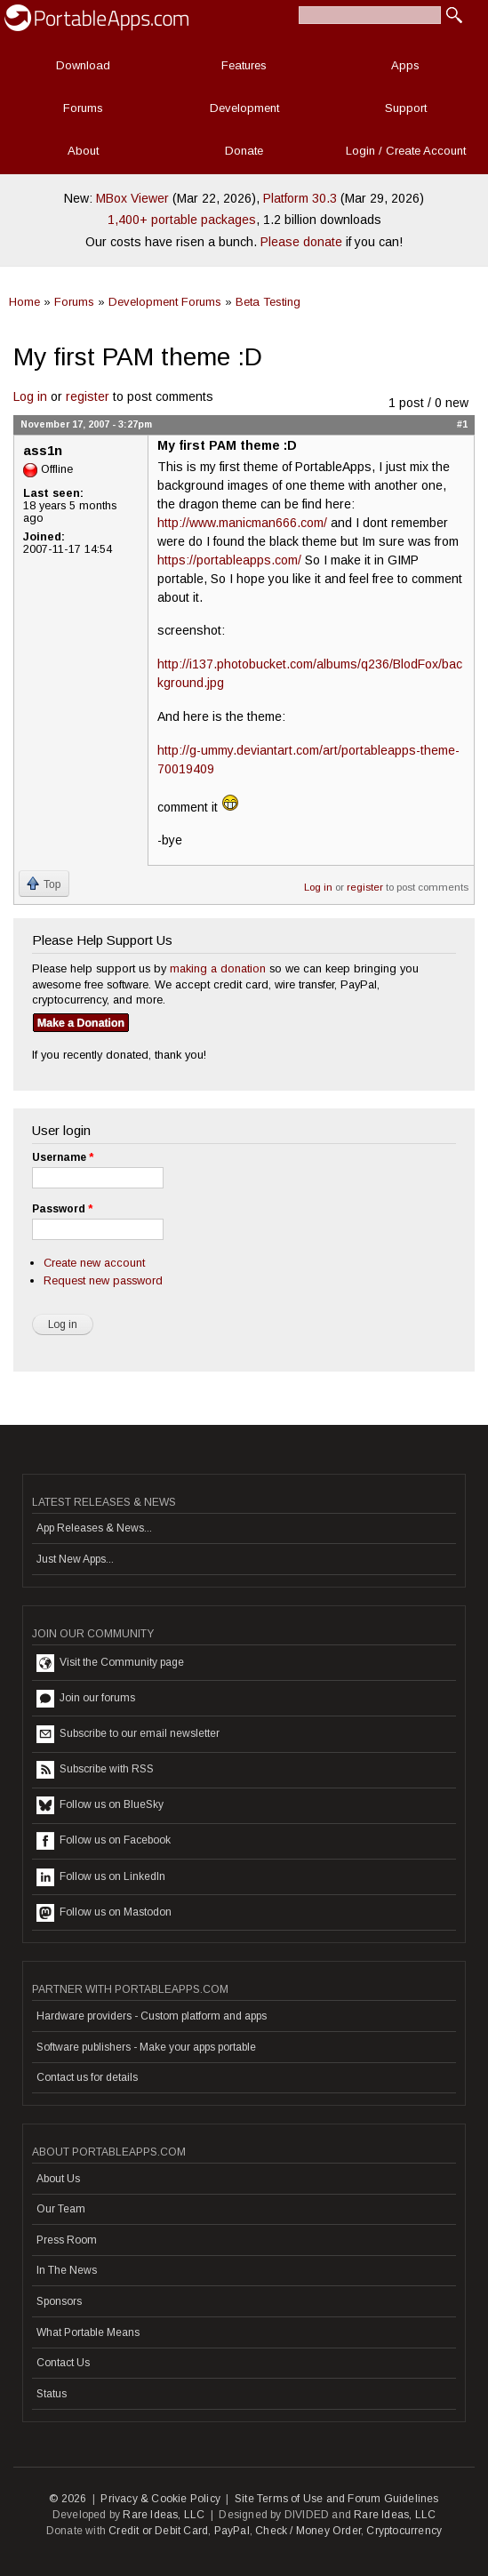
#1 (462, 424)
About (83, 150)
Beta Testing (268, 301)
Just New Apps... (75, 1559)
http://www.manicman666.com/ (242, 523)
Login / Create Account (406, 150)
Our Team (60, 2209)
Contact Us (63, 2362)
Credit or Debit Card (158, 2530)
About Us (58, 2178)
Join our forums (85, 1699)
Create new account (94, 1262)
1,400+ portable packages (182, 219)
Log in (30, 396)
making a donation (218, 968)
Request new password (103, 1280)
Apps (405, 65)
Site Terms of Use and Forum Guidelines (337, 2498)
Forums (83, 108)
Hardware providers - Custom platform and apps (151, 2016)
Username (62, 1157)
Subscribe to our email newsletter (128, 1734)
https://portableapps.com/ (229, 560)
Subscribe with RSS (95, 1770)
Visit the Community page (110, 1663)
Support (406, 108)
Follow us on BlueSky (100, 1805)
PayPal (232, 2530)
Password (62, 1209)
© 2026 (67, 2498)
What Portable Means (88, 2332)
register (87, 396)
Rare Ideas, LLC (163, 2514)
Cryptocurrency (404, 2530)
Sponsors (59, 2301)
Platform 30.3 (300, 198)
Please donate (301, 242)
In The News (66, 2270)
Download (83, 65)
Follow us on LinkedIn (100, 1877)
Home (24, 301)
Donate (244, 150)
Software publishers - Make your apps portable (146, 2047)
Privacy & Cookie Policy (160, 2498)
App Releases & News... (94, 1528)
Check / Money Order (308, 2530)
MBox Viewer (132, 198)
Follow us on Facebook (103, 1841)
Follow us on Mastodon (104, 1913)
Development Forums (164, 301)
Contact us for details (87, 2077)
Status (51, 2394)
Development (244, 108)
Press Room (66, 2240)
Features (244, 65)
